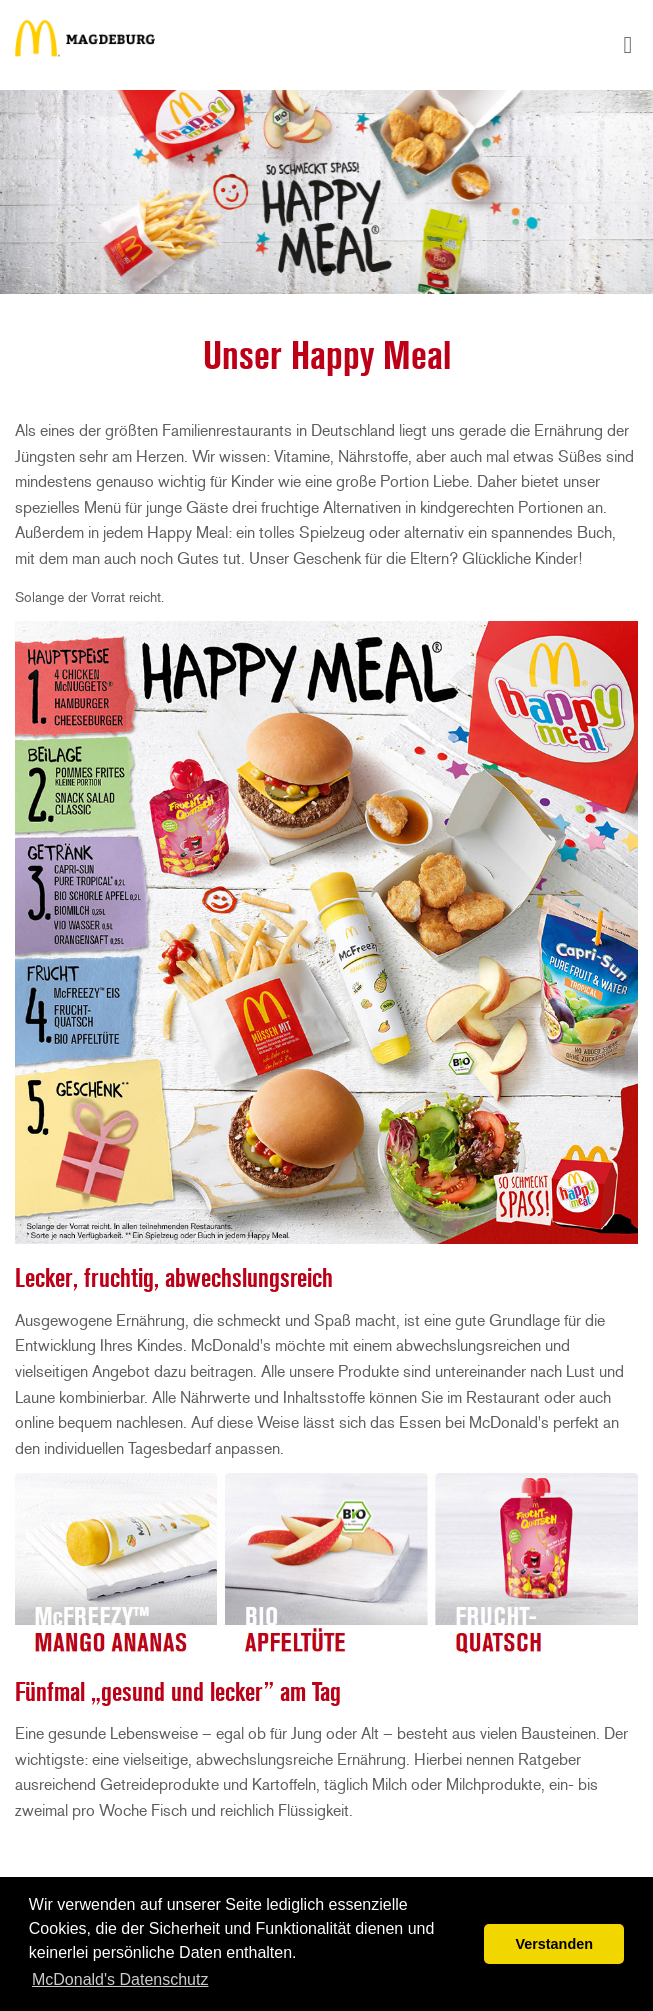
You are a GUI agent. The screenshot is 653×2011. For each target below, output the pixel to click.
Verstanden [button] (554, 1944)
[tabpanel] (326, 192)
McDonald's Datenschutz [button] (120, 1979)
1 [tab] (327, 270)
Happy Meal (85, 45)
